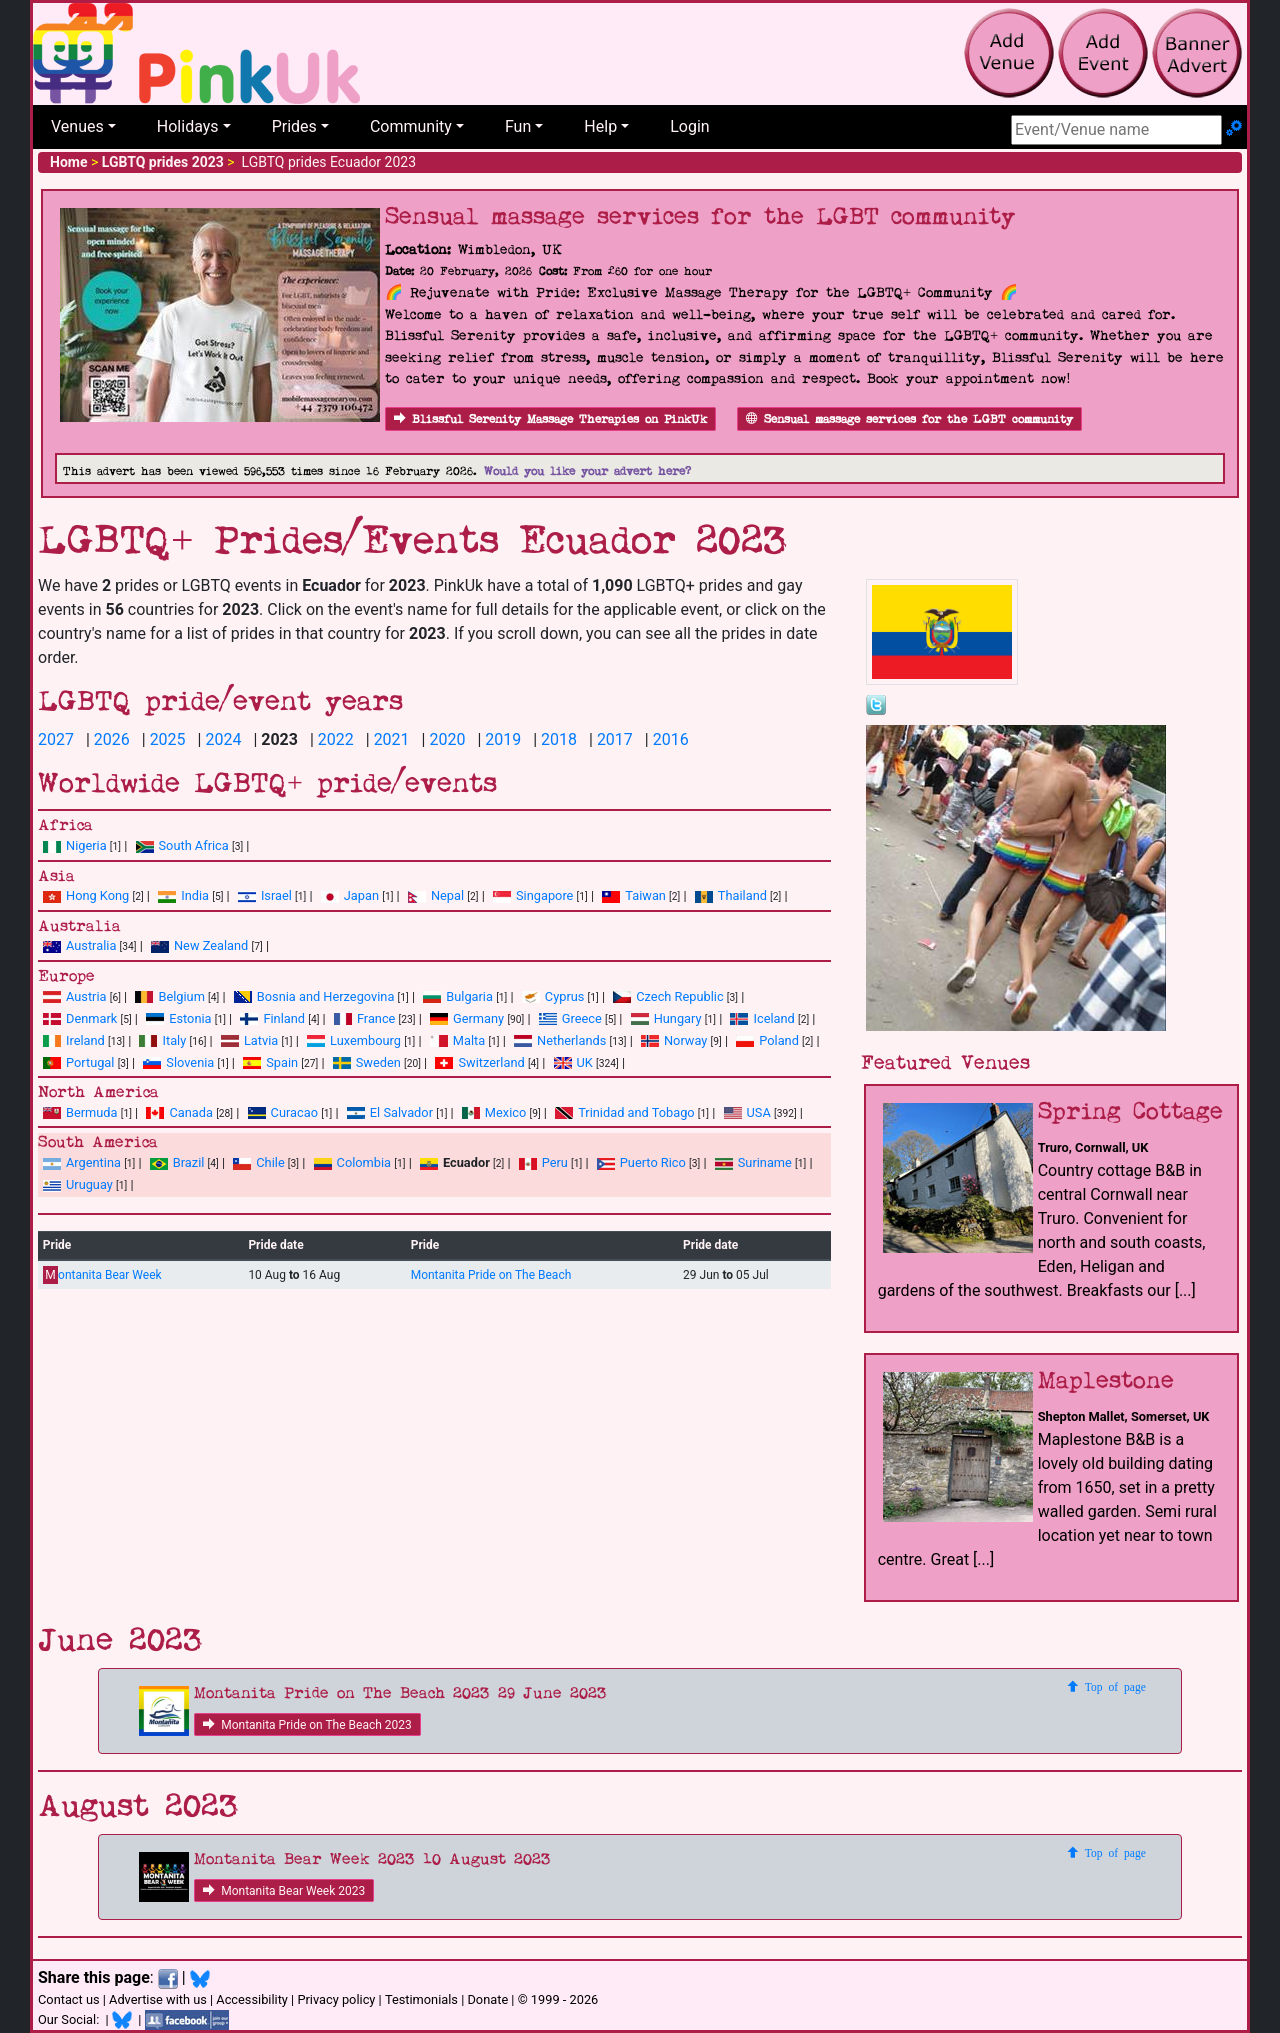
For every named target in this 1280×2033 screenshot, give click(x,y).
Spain (270, 1062)
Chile (258, 1162)
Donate (487, 1999)
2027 (56, 739)
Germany (467, 1018)
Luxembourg (354, 1040)
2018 (559, 739)
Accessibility (252, 1999)
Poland (767, 1040)
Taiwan (634, 895)
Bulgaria (458, 996)
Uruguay (78, 1184)
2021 (392, 739)
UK (573, 1062)
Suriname (753, 1162)
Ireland (74, 1040)
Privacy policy (336, 1999)
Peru (543, 1162)
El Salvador (390, 1112)
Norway (674, 1040)
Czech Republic (668, 996)
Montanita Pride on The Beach (491, 1275)
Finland (272, 1018)
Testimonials (421, 1999)
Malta (457, 1040)
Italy (162, 1040)
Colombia (353, 1162)
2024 (223, 739)
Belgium (169, 996)
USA (747, 1112)
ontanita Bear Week (102, 1275)
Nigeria (75, 845)
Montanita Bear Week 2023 (284, 1891)
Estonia (178, 1018)
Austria (75, 996)
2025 (168, 739)
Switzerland (479, 1062)
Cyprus (553, 996)
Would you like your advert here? (587, 471)
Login (689, 126)
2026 (112, 739)
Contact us (69, 1999)
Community (411, 126)
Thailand (731, 895)
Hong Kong (86, 895)
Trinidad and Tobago (624, 1112)
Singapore (533, 895)
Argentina (82, 1162)
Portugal (78, 1062)
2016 (671, 739)
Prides (294, 126)
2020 (447, 739)
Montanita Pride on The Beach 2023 (307, 1725)
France (365, 1018)
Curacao (283, 1112)
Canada (179, 1112)
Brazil (177, 1162)
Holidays (188, 126)
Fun (518, 126)
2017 (615, 739)
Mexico (494, 1112)
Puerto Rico (641, 1162)
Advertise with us (158, 1999)
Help (600, 126)
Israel (265, 895)
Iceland (762, 1018)
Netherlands (560, 1040)
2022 (336, 739)
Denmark (80, 1018)
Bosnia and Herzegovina (314, 996)
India (183, 895)
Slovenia (178, 1062)
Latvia (249, 1040)
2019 (503, 739)
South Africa (182, 845)
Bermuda (80, 1112)
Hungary (666, 1018)
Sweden (367, 1062)
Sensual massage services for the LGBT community (909, 419)
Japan (350, 895)
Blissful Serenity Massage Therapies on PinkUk (550, 419)
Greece (570, 1018)
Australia (79, 945)
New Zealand (199, 945)
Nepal (436, 895)
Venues (77, 126)
